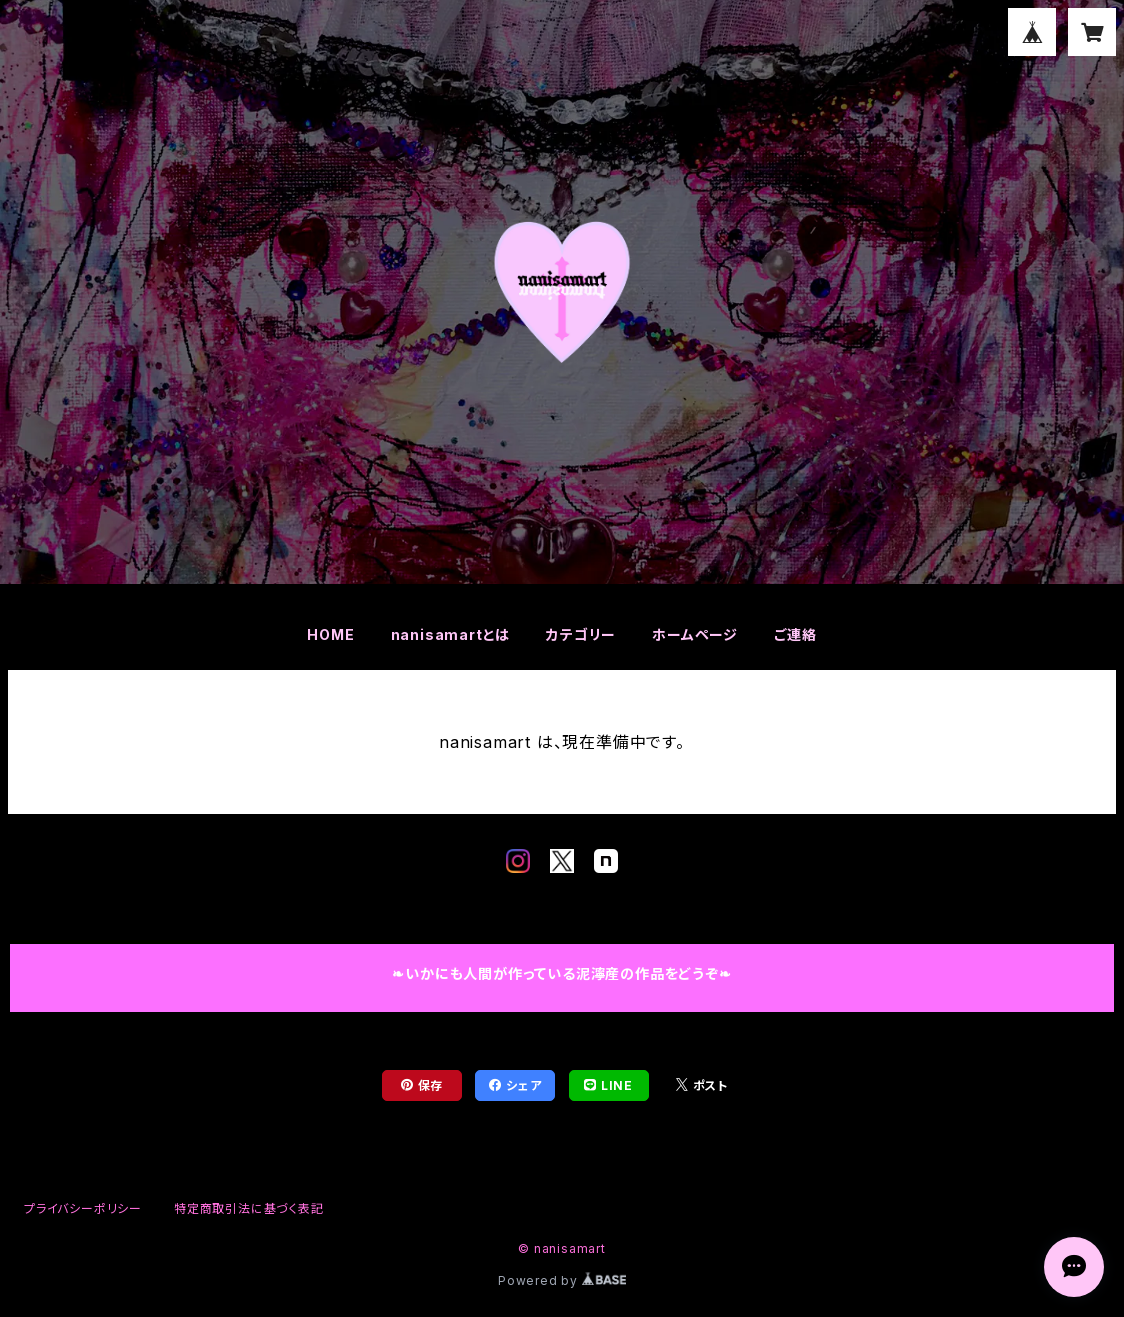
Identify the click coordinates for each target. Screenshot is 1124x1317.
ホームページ (695, 634)
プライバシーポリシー (83, 1208)
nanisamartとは (451, 634)
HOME (330, 634)
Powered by (562, 1280)
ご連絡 (795, 634)
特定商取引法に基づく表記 (249, 1208)
